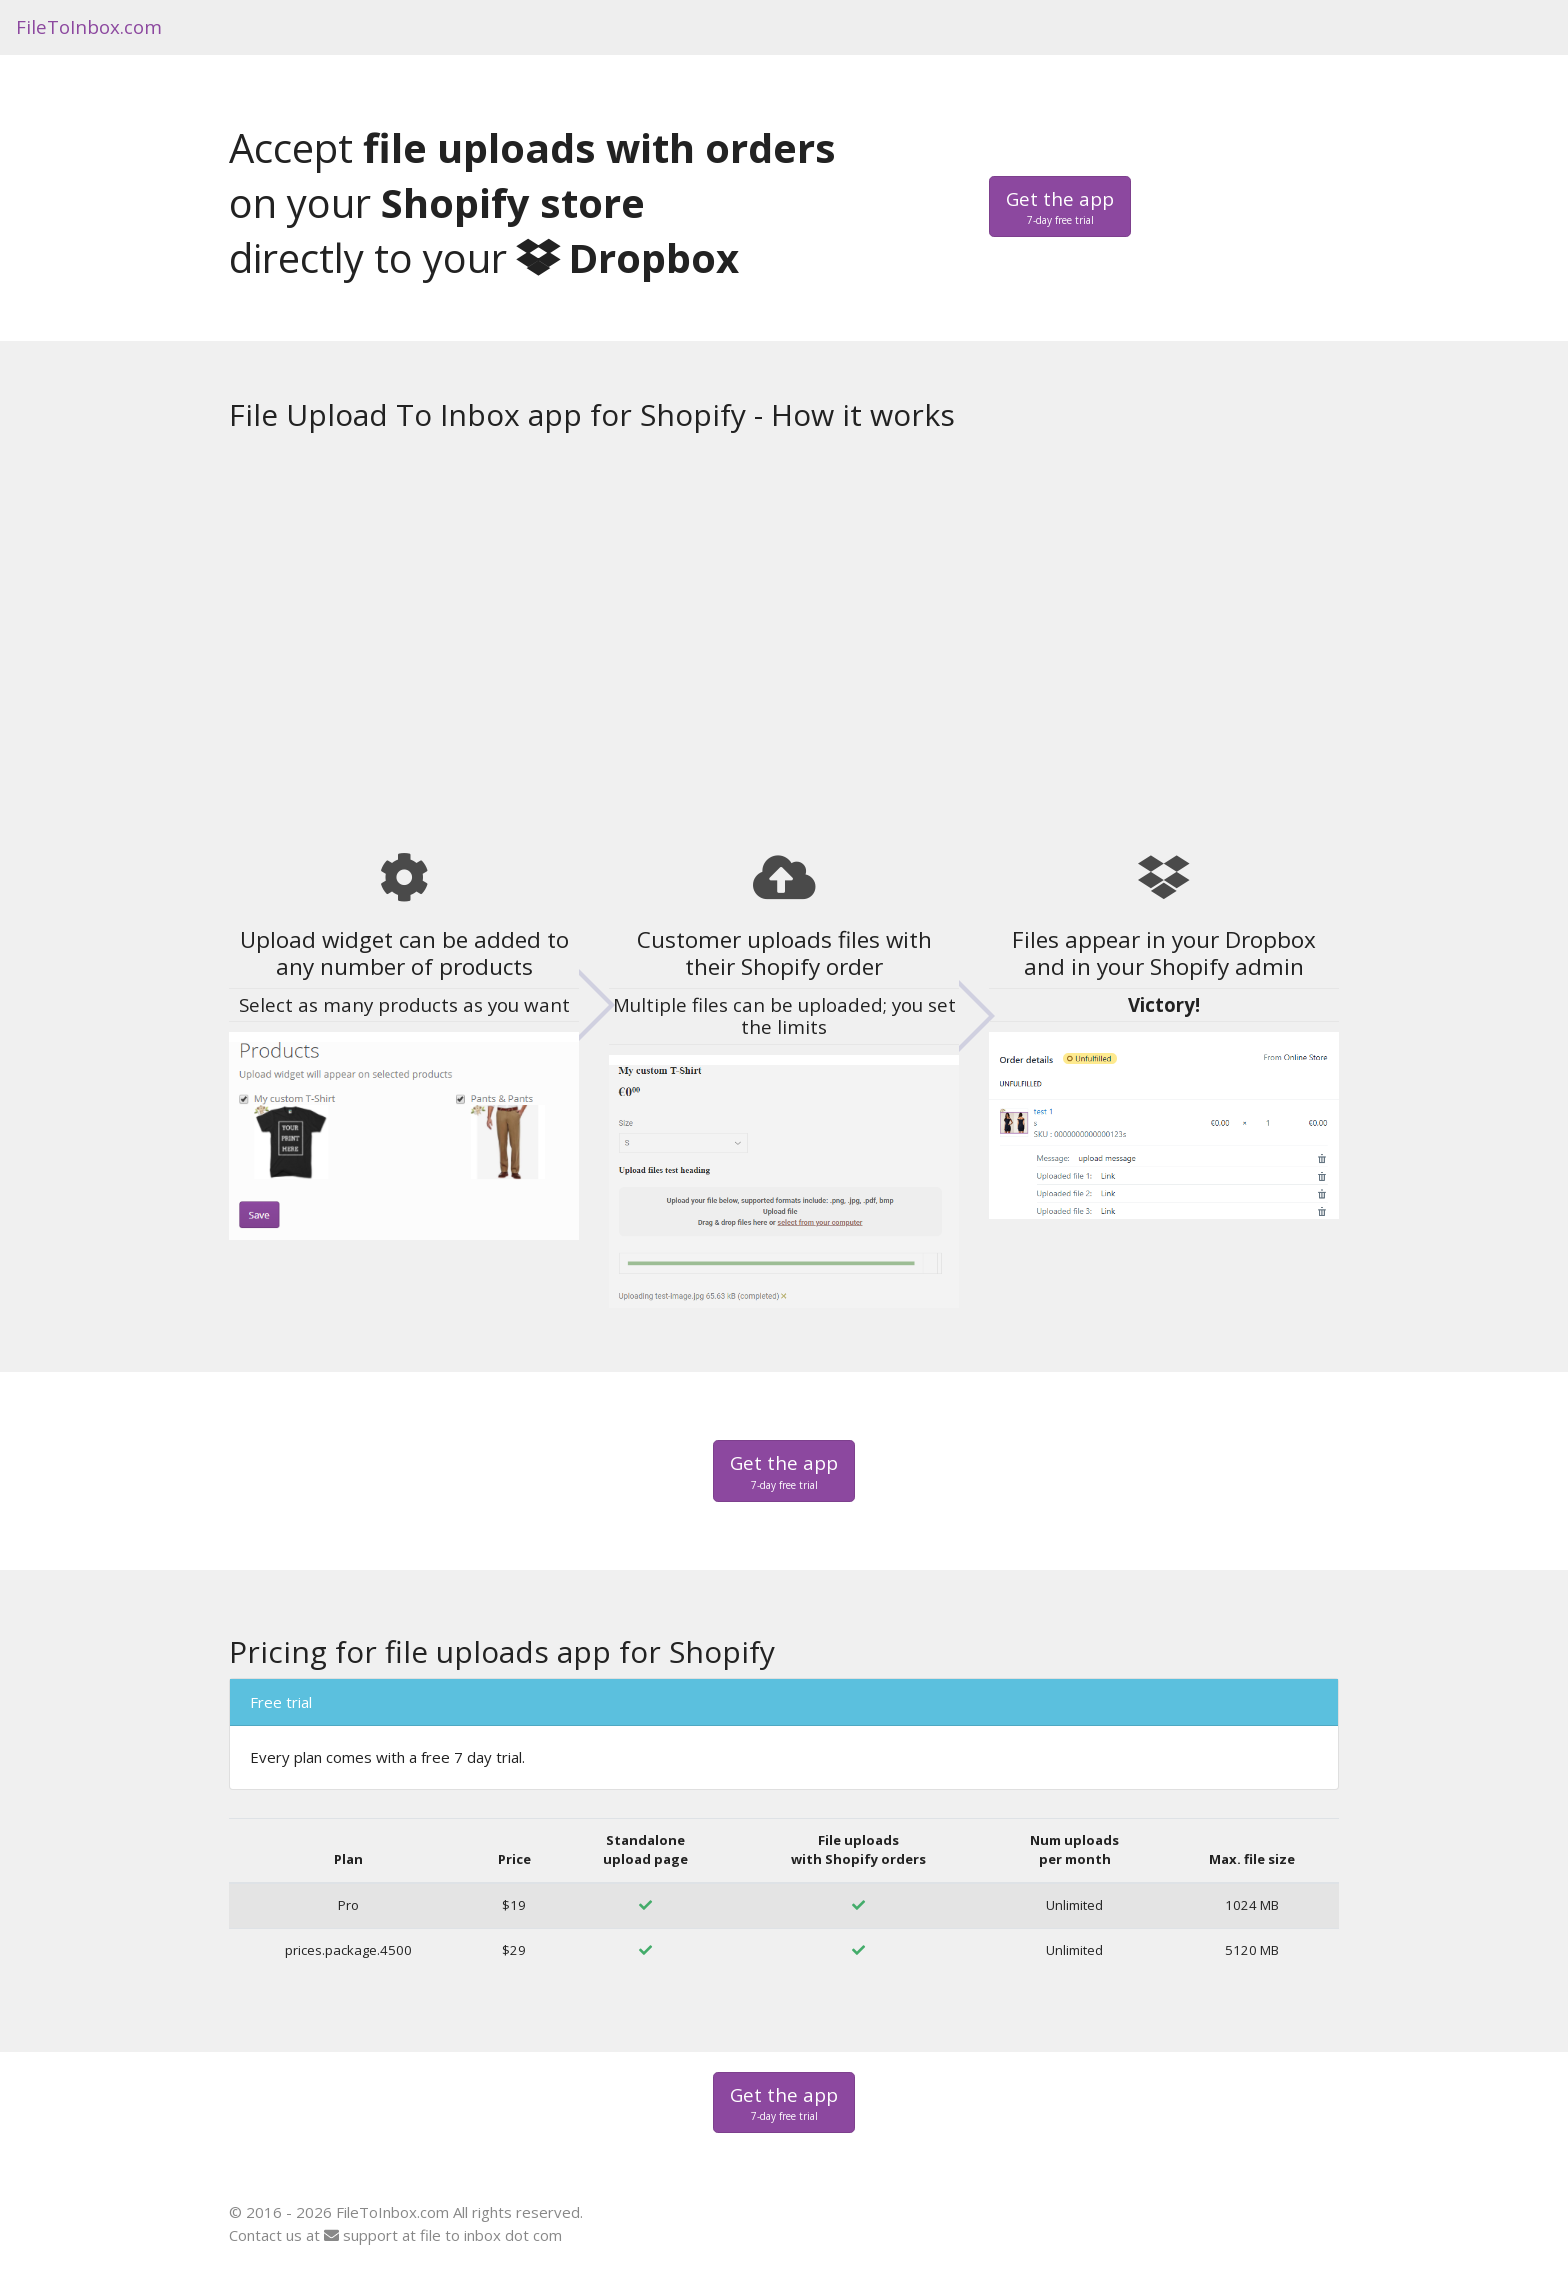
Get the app (1060, 207)
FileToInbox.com (89, 26)
